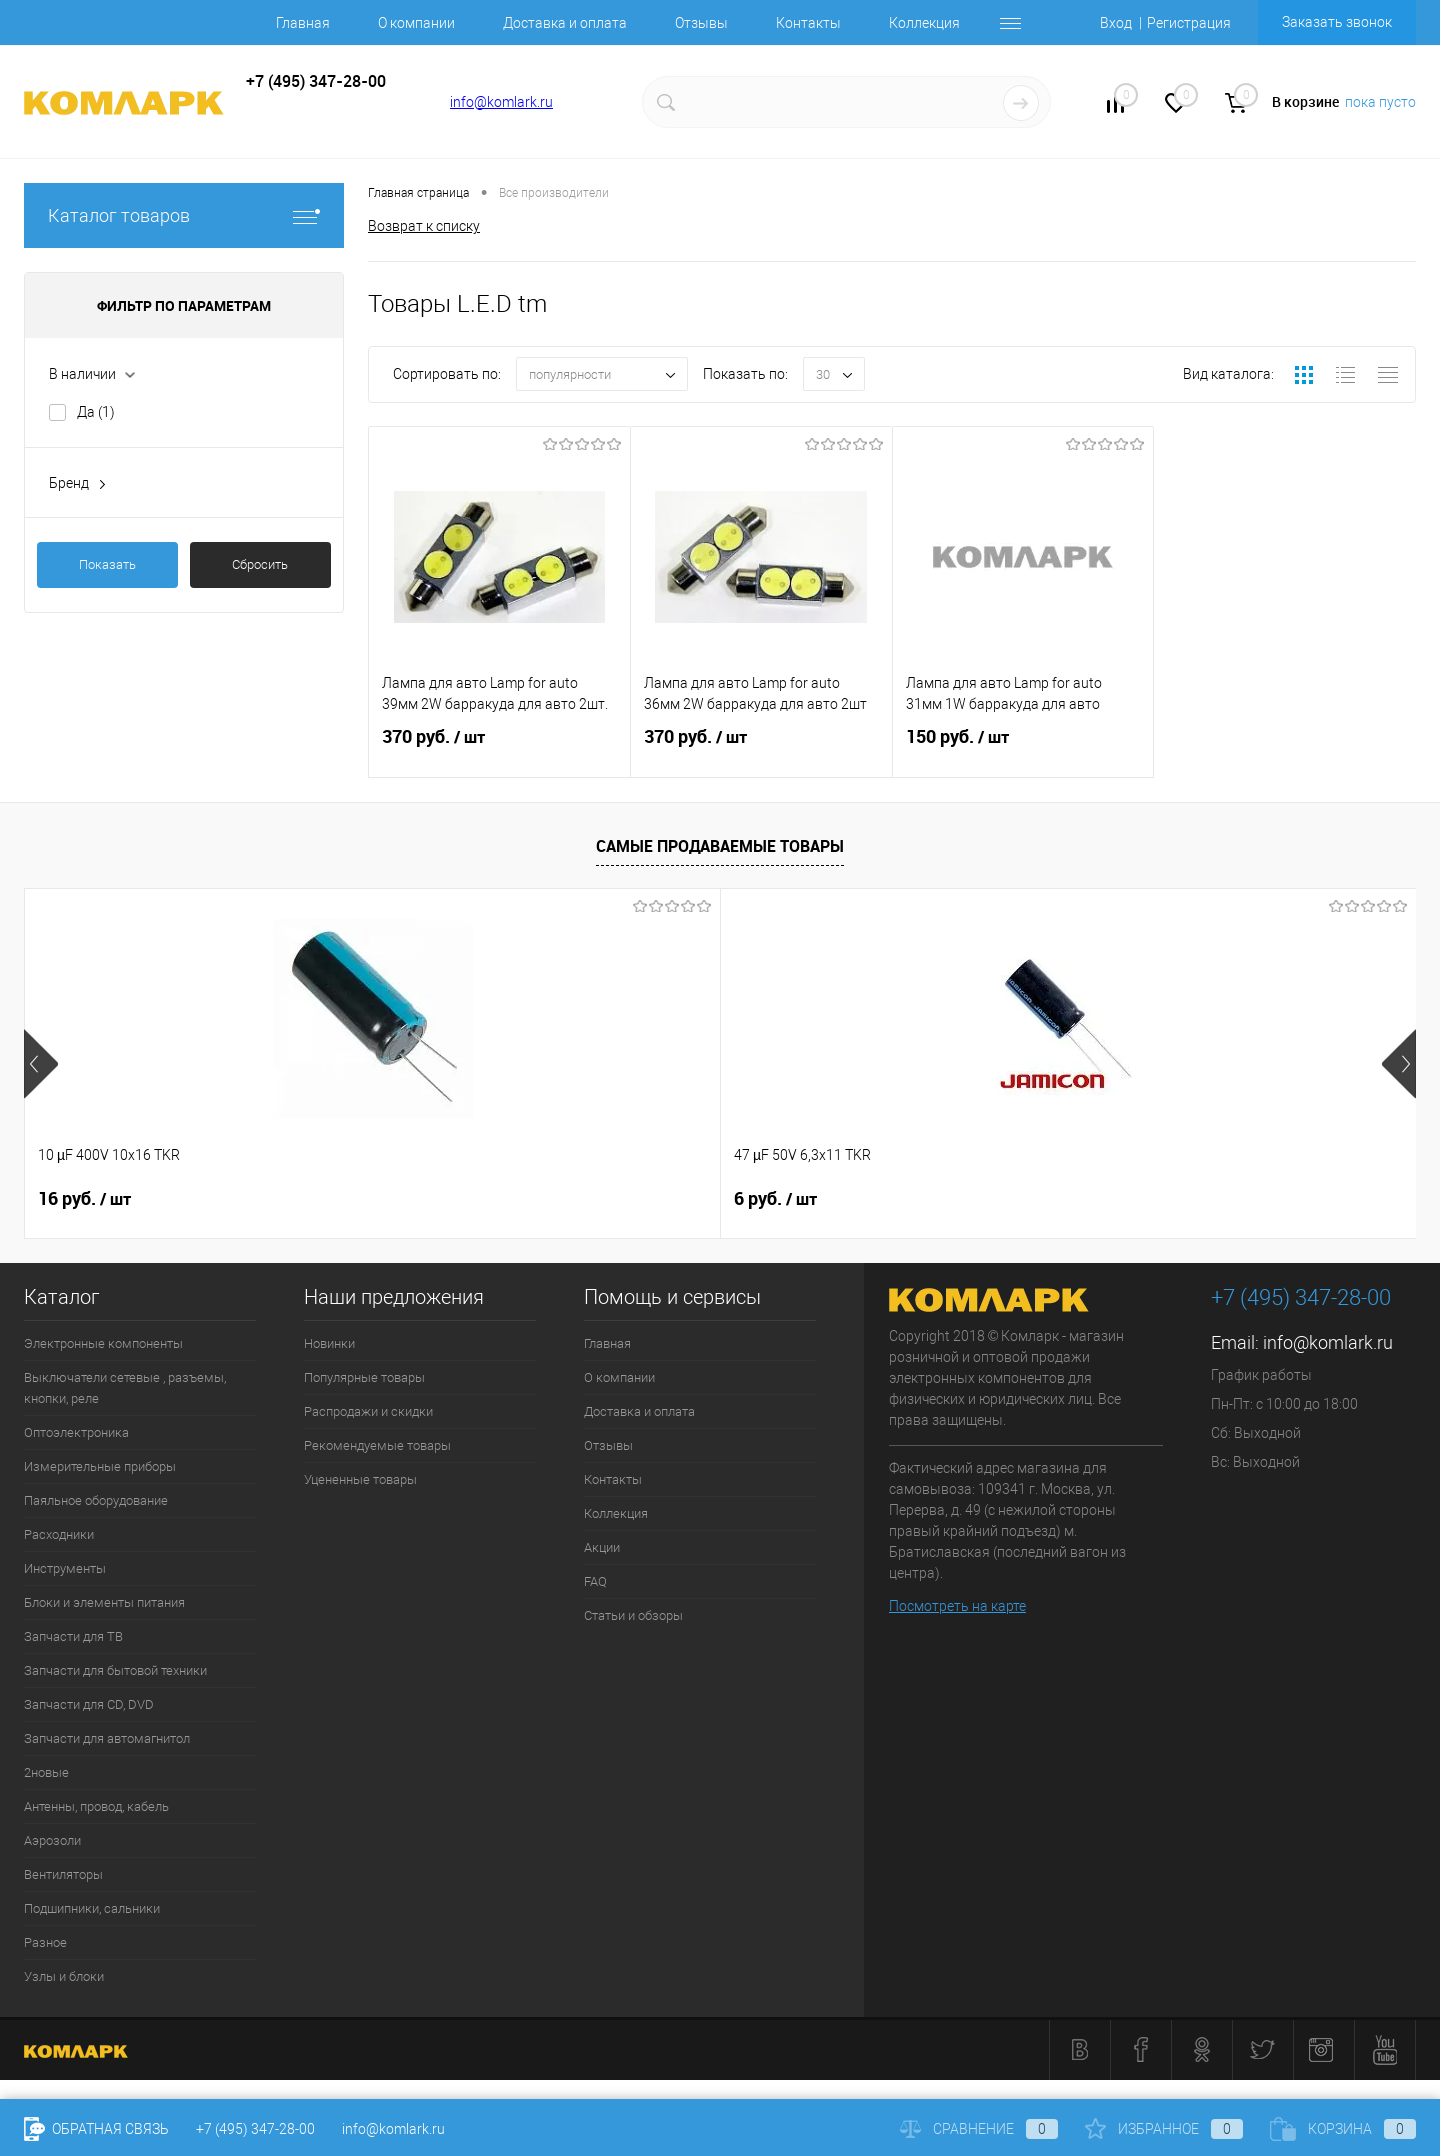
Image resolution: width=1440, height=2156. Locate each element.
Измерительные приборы (100, 1466)
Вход (1116, 23)
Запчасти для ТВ (73, 1636)
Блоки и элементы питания (104, 1602)
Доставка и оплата (565, 23)
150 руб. (1023, 749)
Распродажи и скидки (368, 1411)
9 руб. (1123, 1199)
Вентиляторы (63, 1874)
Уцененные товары (360, 1479)
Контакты (808, 23)
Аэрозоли (52, 1840)
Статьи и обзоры (633, 1615)
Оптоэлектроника (76, 1432)
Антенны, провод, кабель (96, 1806)
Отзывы (701, 23)
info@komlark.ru (501, 102)
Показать (107, 564)
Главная (303, 23)
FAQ (595, 1581)
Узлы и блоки (64, 1976)
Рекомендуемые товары (377, 1445)
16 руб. (84, 1199)
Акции (602, 1547)
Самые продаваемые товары (720, 846)
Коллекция (924, 23)
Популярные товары (364, 1377)
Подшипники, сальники (92, 1908)
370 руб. (499, 749)
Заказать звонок (1337, 22)
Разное (45, 1942)
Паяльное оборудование (96, 1500)
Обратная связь (96, 2129)
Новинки (329, 1343)
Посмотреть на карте (957, 1606)
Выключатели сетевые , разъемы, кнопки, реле (125, 1388)
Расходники (59, 1534)
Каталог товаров (184, 215)
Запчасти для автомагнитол (107, 1738)
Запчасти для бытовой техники (115, 1670)
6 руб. (427, 1199)
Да (96, 412)
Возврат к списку (424, 226)
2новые (46, 1772)
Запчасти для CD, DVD (89, 1704)
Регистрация (1189, 23)
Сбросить (260, 564)
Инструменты (65, 1568)
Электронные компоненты (103, 1343)
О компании (416, 23)
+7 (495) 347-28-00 (255, 2129)
